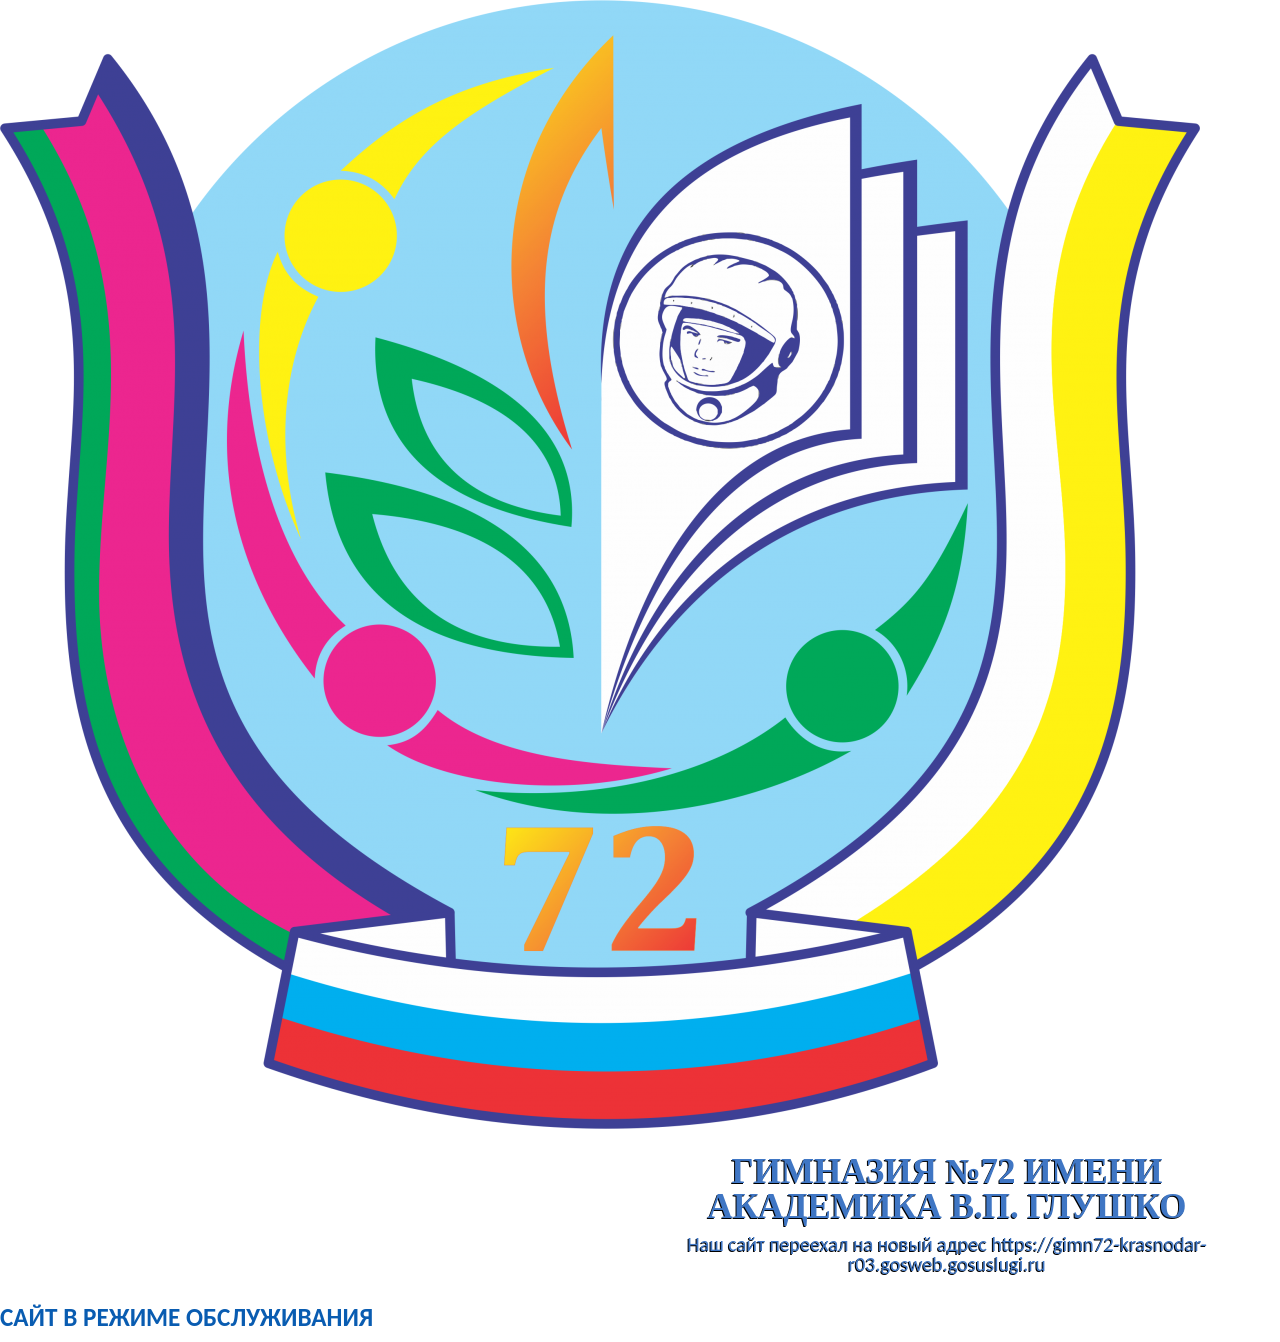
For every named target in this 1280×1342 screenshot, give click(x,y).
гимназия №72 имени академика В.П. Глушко (947, 1189)
